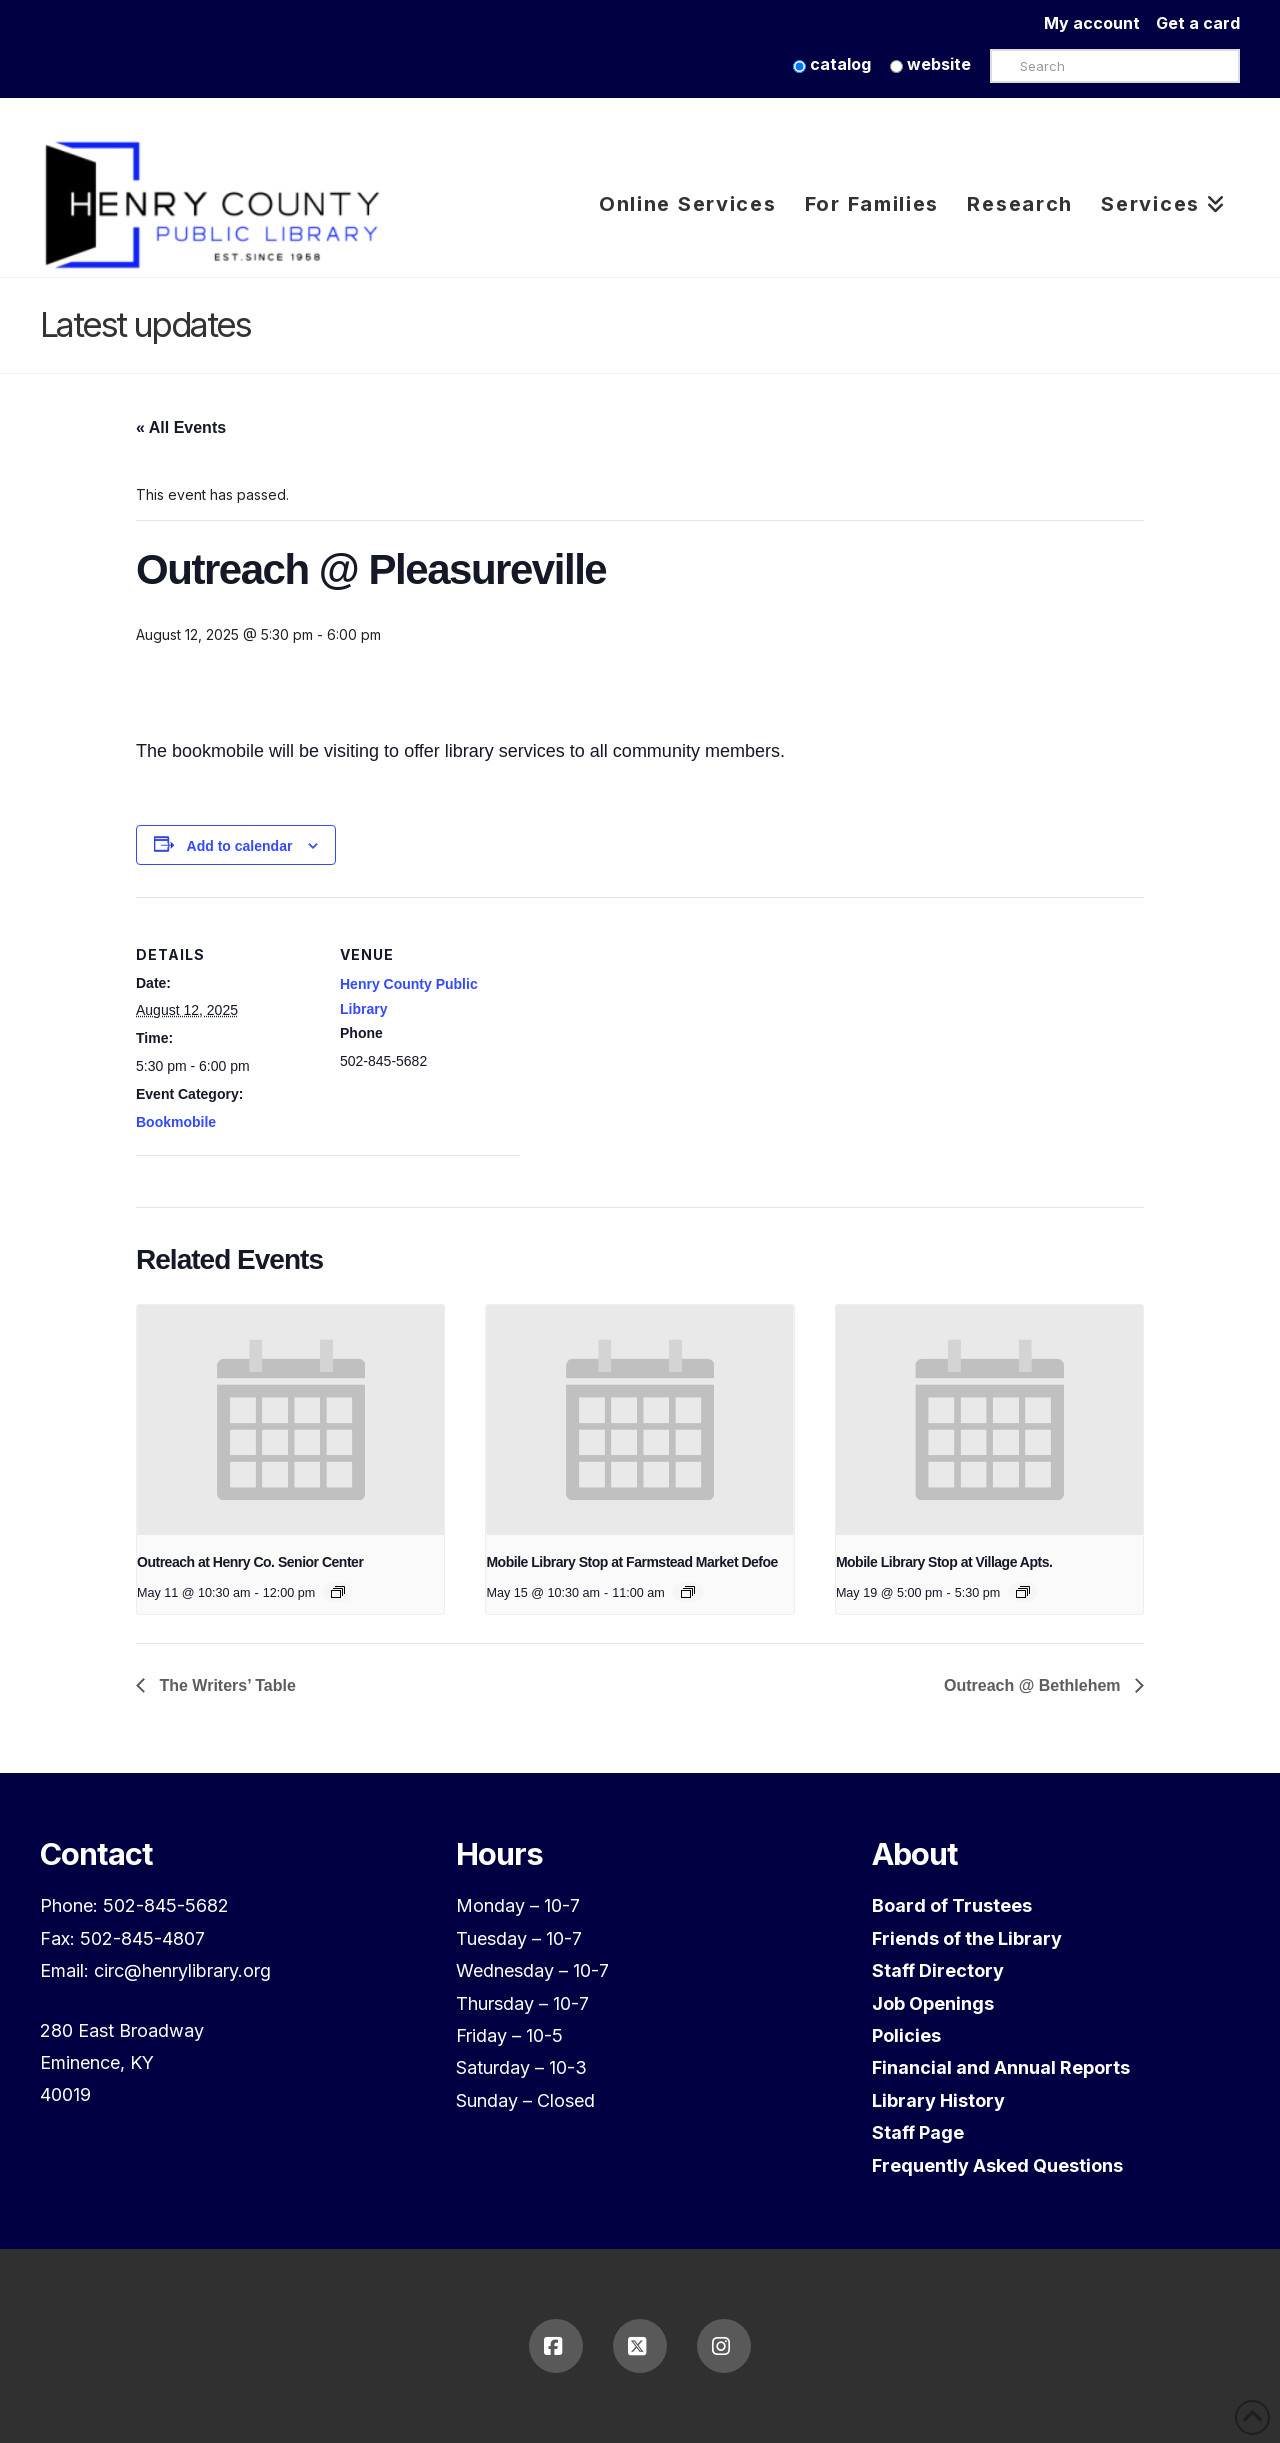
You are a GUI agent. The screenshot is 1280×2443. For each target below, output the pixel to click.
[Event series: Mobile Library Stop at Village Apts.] (1023, 1592)
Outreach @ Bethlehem (1034, 1685)
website (930, 64)
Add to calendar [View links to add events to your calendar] (240, 846)
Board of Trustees (952, 1905)
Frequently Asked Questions (997, 2165)
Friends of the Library (967, 1938)
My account (1100, 23)
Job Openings (933, 2003)
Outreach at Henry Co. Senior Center (250, 1562)
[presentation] (290, 1420)
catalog (832, 64)
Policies (906, 2035)
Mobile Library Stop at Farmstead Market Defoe (631, 1562)
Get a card (1198, 23)
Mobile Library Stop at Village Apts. (944, 1562)
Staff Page (918, 2132)
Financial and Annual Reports (1001, 2067)
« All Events (181, 427)
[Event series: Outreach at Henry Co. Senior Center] (338, 1592)
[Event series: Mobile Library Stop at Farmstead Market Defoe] (688, 1592)
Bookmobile (176, 1122)
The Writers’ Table (225, 1685)
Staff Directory (938, 1970)
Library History (938, 2100)
